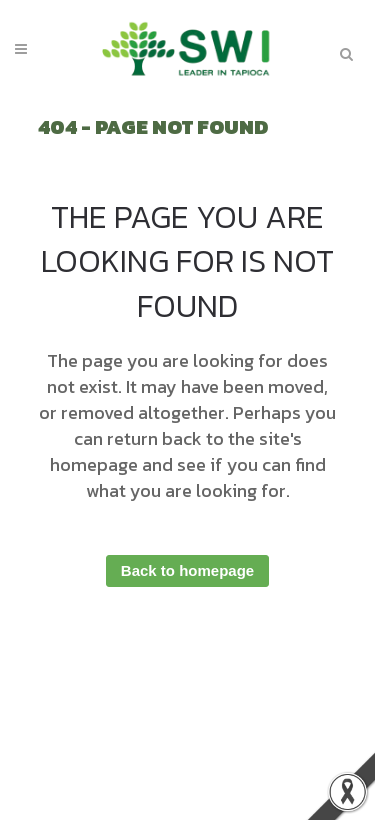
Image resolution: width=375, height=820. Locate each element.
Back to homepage (187, 570)
